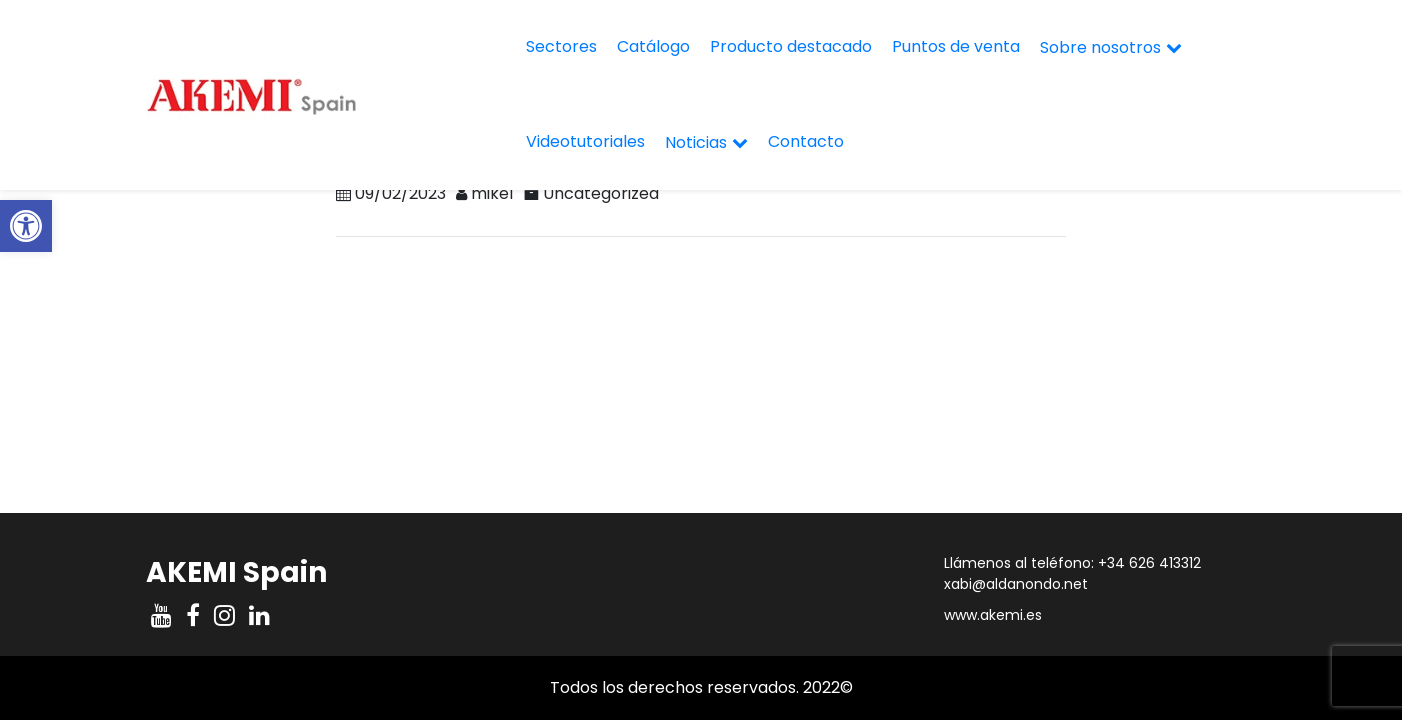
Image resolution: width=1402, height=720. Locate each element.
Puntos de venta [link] (956, 46)
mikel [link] (492, 193)
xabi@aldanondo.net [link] (1016, 584)
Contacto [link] (806, 141)
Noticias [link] (696, 142)
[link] (26, 226)
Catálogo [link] (653, 46)
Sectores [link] (561, 46)
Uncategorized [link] (601, 193)
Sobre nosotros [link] (1100, 47)
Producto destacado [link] (791, 46)
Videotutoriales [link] (585, 141)
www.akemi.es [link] (993, 615)
